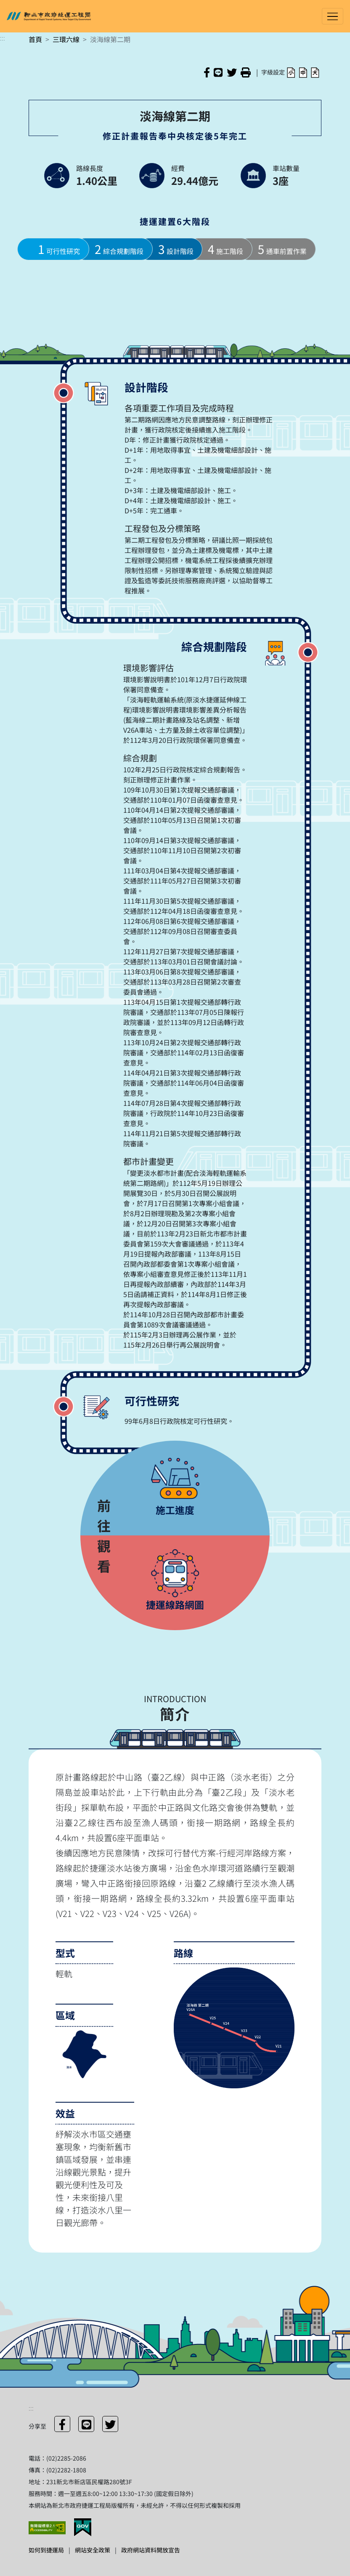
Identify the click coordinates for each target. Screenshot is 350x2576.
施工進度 (175, 1510)
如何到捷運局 (46, 2550)
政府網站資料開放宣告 (150, 2550)
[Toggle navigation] (332, 16)
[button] (291, 71)
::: (2, 37)
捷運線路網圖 (175, 1604)
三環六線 (66, 39)
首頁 (35, 39)
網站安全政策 (92, 2550)
